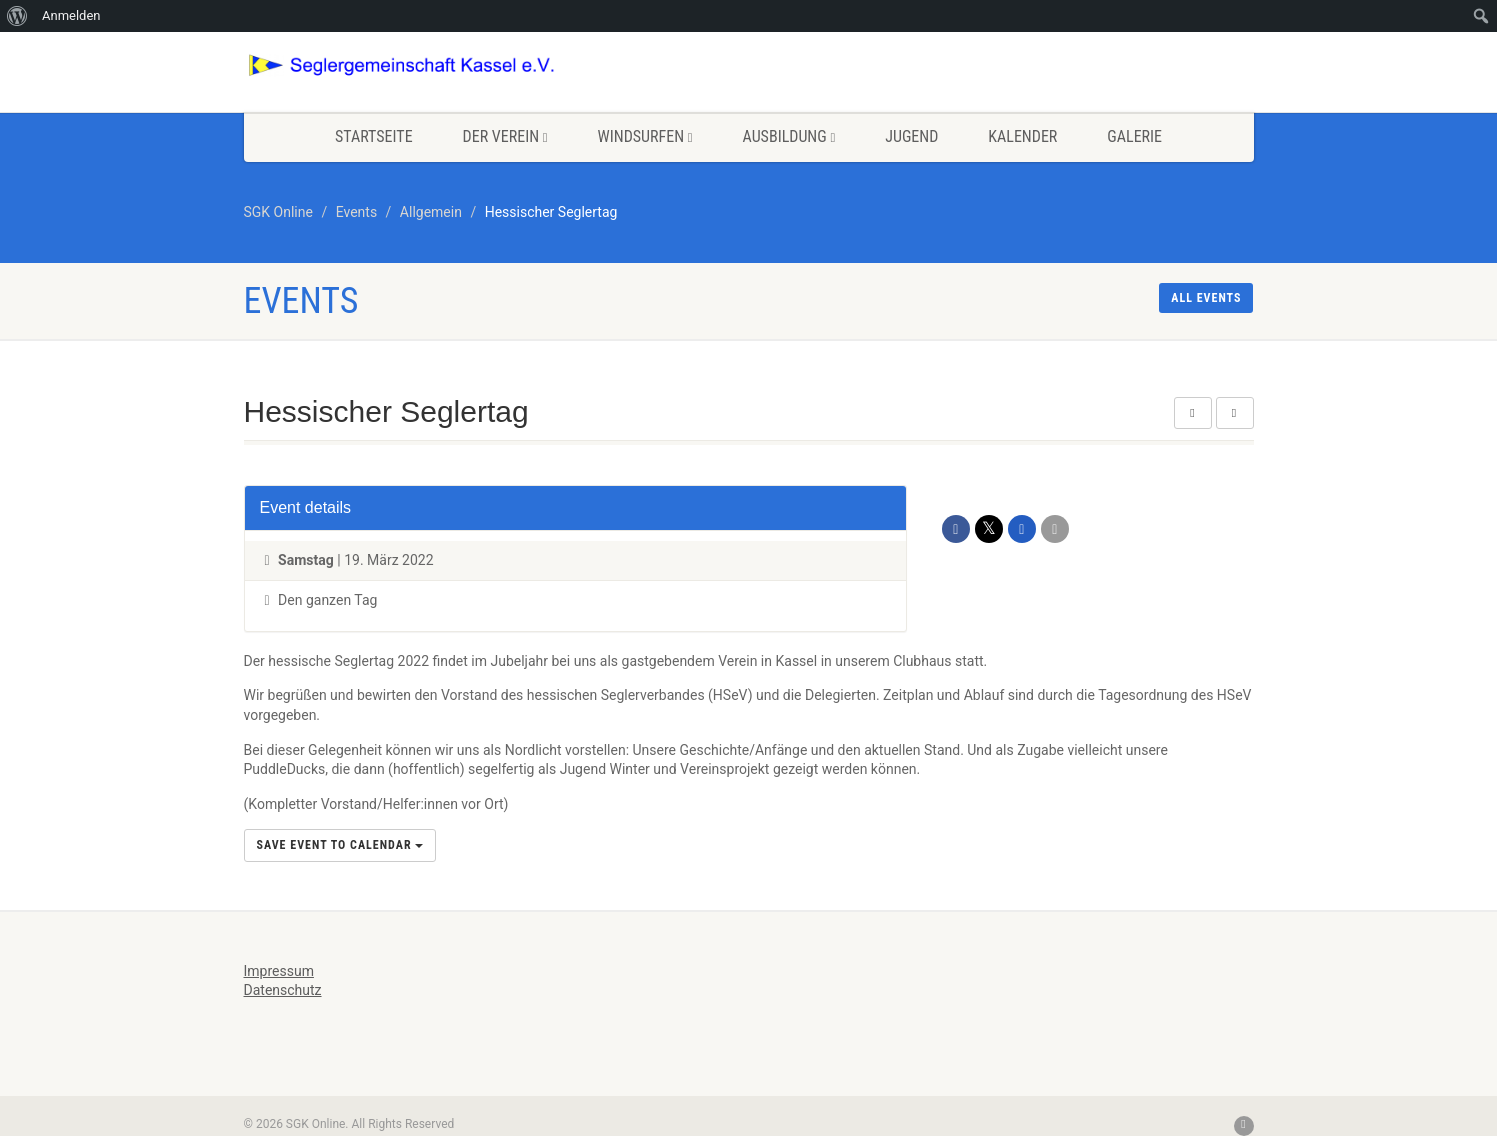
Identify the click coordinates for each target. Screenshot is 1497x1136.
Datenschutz (283, 990)
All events (1206, 298)
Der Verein (505, 136)
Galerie (1134, 136)
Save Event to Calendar (340, 845)
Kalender (1022, 136)
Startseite (374, 136)
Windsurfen (645, 136)
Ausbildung (789, 136)
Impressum (279, 971)
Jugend (911, 136)
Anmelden (71, 15)
